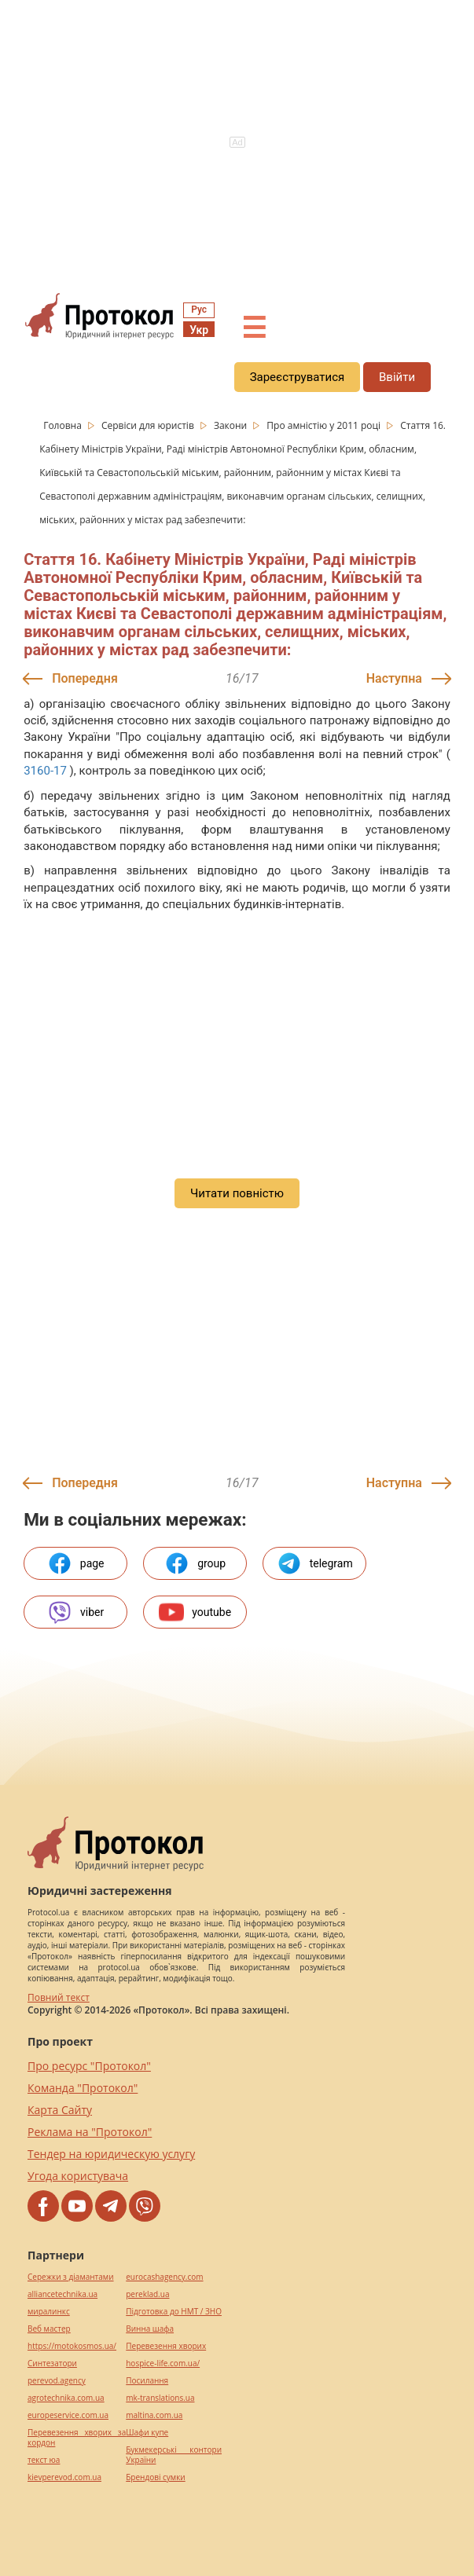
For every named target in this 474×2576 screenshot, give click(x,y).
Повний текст (59, 1997)
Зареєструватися (297, 377)
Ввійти (397, 377)
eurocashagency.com (164, 2277)
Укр (198, 330)
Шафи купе (147, 2433)
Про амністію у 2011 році (324, 425)
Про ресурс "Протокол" (89, 2065)
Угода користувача (78, 2175)
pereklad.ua (147, 2294)
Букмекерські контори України (174, 2455)
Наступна (394, 678)
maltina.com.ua (154, 2415)
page (76, 1563)
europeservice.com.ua (68, 2415)
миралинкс (49, 2312)
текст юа (44, 2460)
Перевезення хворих (166, 2346)
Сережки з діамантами (71, 2277)
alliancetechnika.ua (62, 2294)
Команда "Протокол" (83, 2087)
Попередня (85, 678)
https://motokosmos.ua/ (72, 2346)
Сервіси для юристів (149, 425)
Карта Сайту (60, 2109)
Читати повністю (237, 1193)
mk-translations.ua (160, 2398)
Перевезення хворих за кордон (77, 2438)
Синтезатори (52, 2363)
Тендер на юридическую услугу (111, 2153)
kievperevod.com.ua (64, 2477)
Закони (231, 425)
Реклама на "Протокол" (90, 2131)
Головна (63, 425)
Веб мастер (49, 2329)
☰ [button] (253, 328)
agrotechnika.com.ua (66, 2398)
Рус (199, 309)
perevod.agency (57, 2381)
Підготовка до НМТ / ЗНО (174, 2312)
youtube (195, 1612)
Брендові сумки (155, 2477)
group (195, 1563)
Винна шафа (150, 2329)
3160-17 (45, 771)
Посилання (147, 2381)
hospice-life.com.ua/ (163, 2363)
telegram (315, 1563)
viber (75, 1612)
